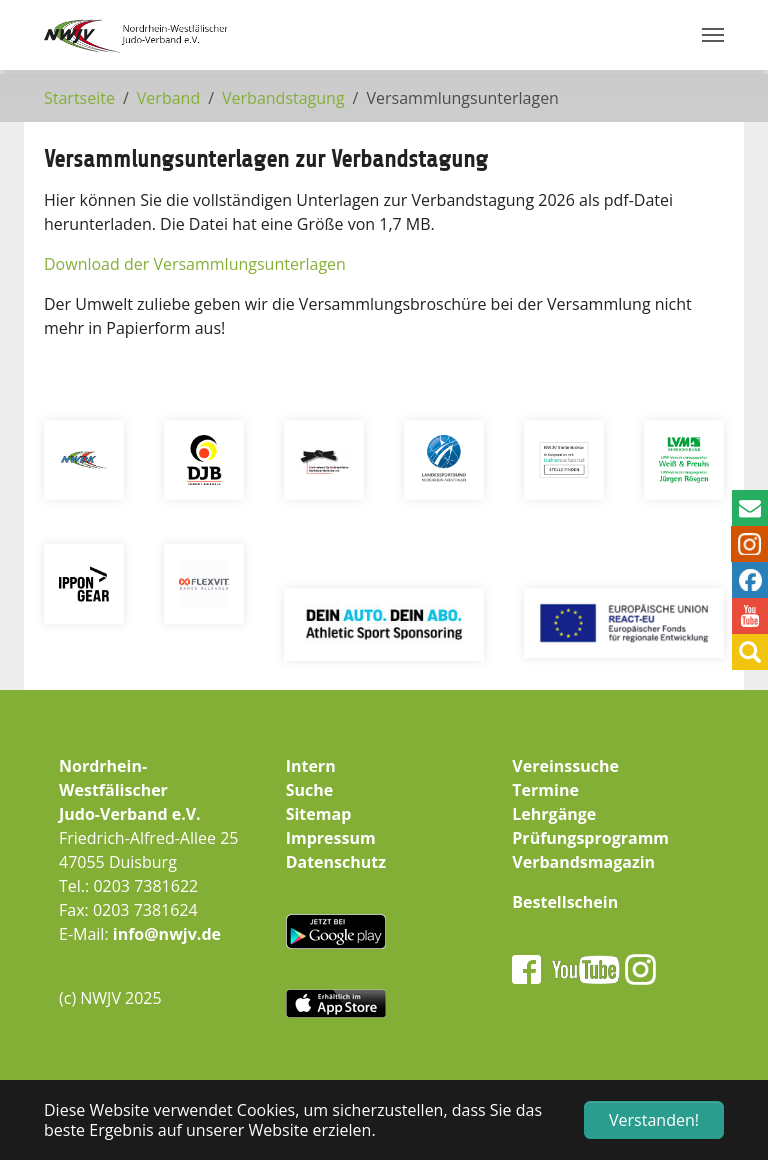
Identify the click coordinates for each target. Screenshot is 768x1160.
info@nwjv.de (167, 934)
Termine (545, 790)
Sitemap (319, 814)
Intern (311, 766)
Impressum (331, 838)
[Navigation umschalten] (713, 35)
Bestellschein (565, 902)
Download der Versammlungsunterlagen (195, 264)
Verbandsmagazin (583, 862)
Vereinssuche (565, 766)
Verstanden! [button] (654, 1120)
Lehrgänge (554, 814)
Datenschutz (336, 862)
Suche (310, 790)
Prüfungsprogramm (590, 838)
